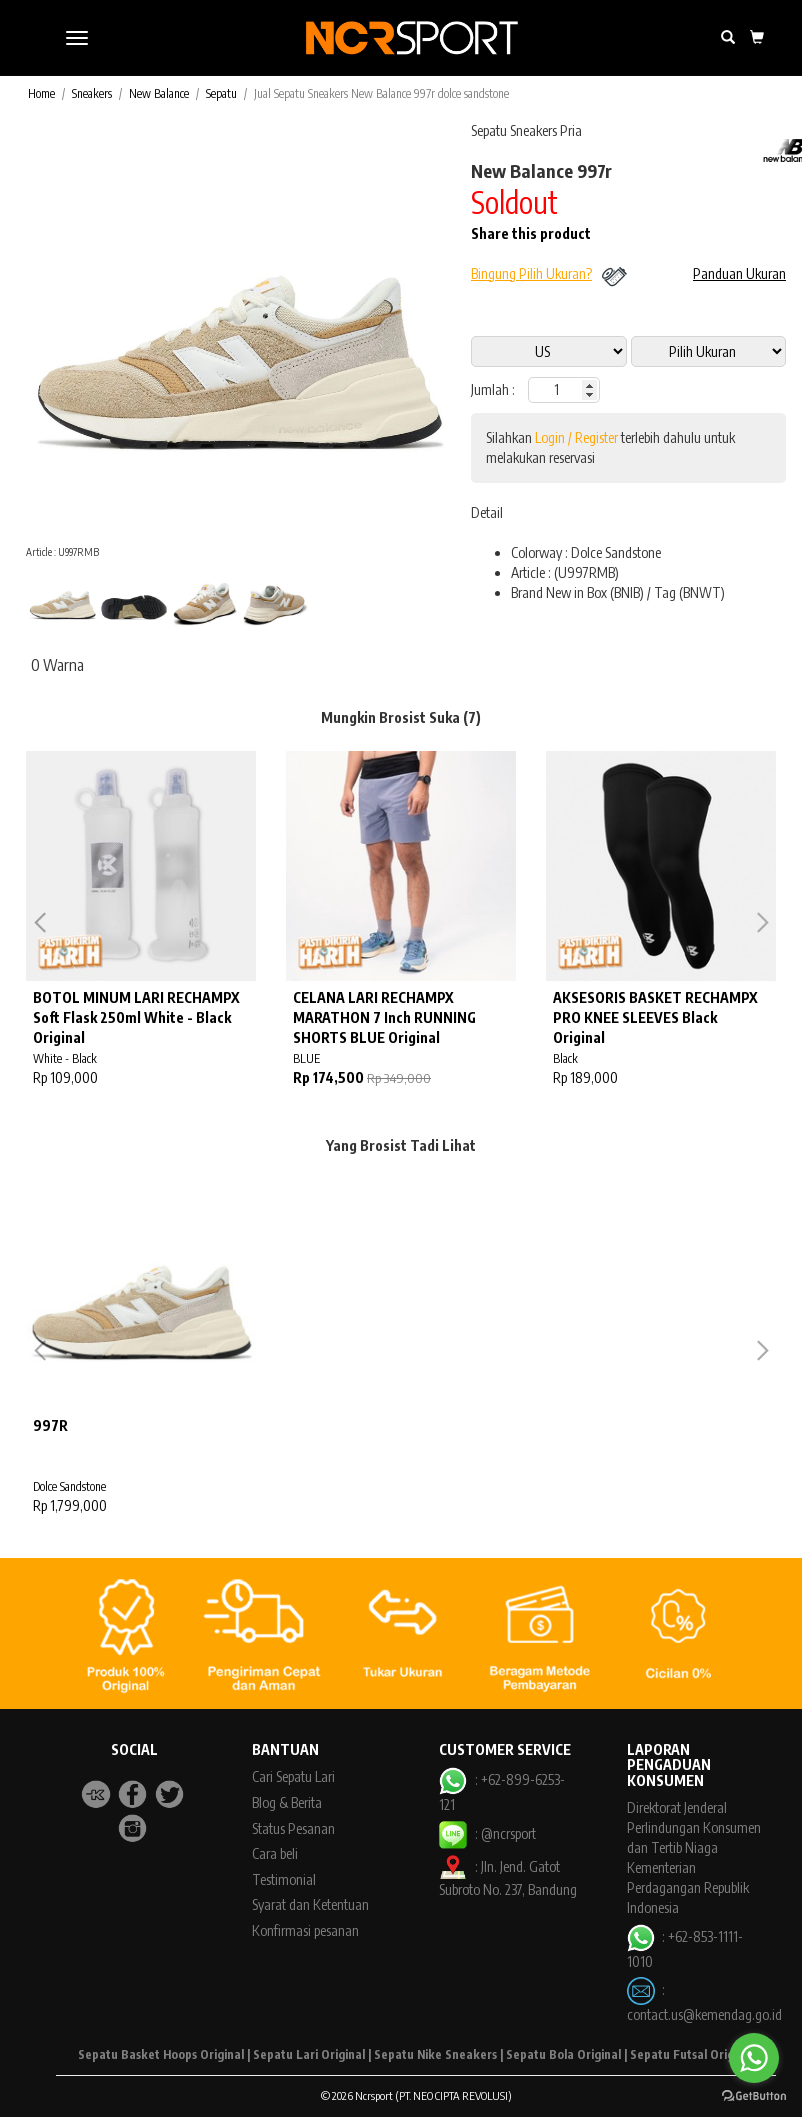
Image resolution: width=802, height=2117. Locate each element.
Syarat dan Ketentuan (310, 1904)
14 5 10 (709, 351)
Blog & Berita (287, 1802)
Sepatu (221, 93)
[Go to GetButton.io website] (754, 2096)
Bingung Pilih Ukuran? (531, 273)
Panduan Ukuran (739, 273)
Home (41, 93)
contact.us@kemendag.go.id (704, 2014)
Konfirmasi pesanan (305, 1930)
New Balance (159, 93)
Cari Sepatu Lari (293, 1776)
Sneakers (92, 93)
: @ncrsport (487, 1833)
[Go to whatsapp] (754, 2058)
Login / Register (576, 437)
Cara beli (275, 1853)
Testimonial (284, 1879)
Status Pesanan (293, 1828)
